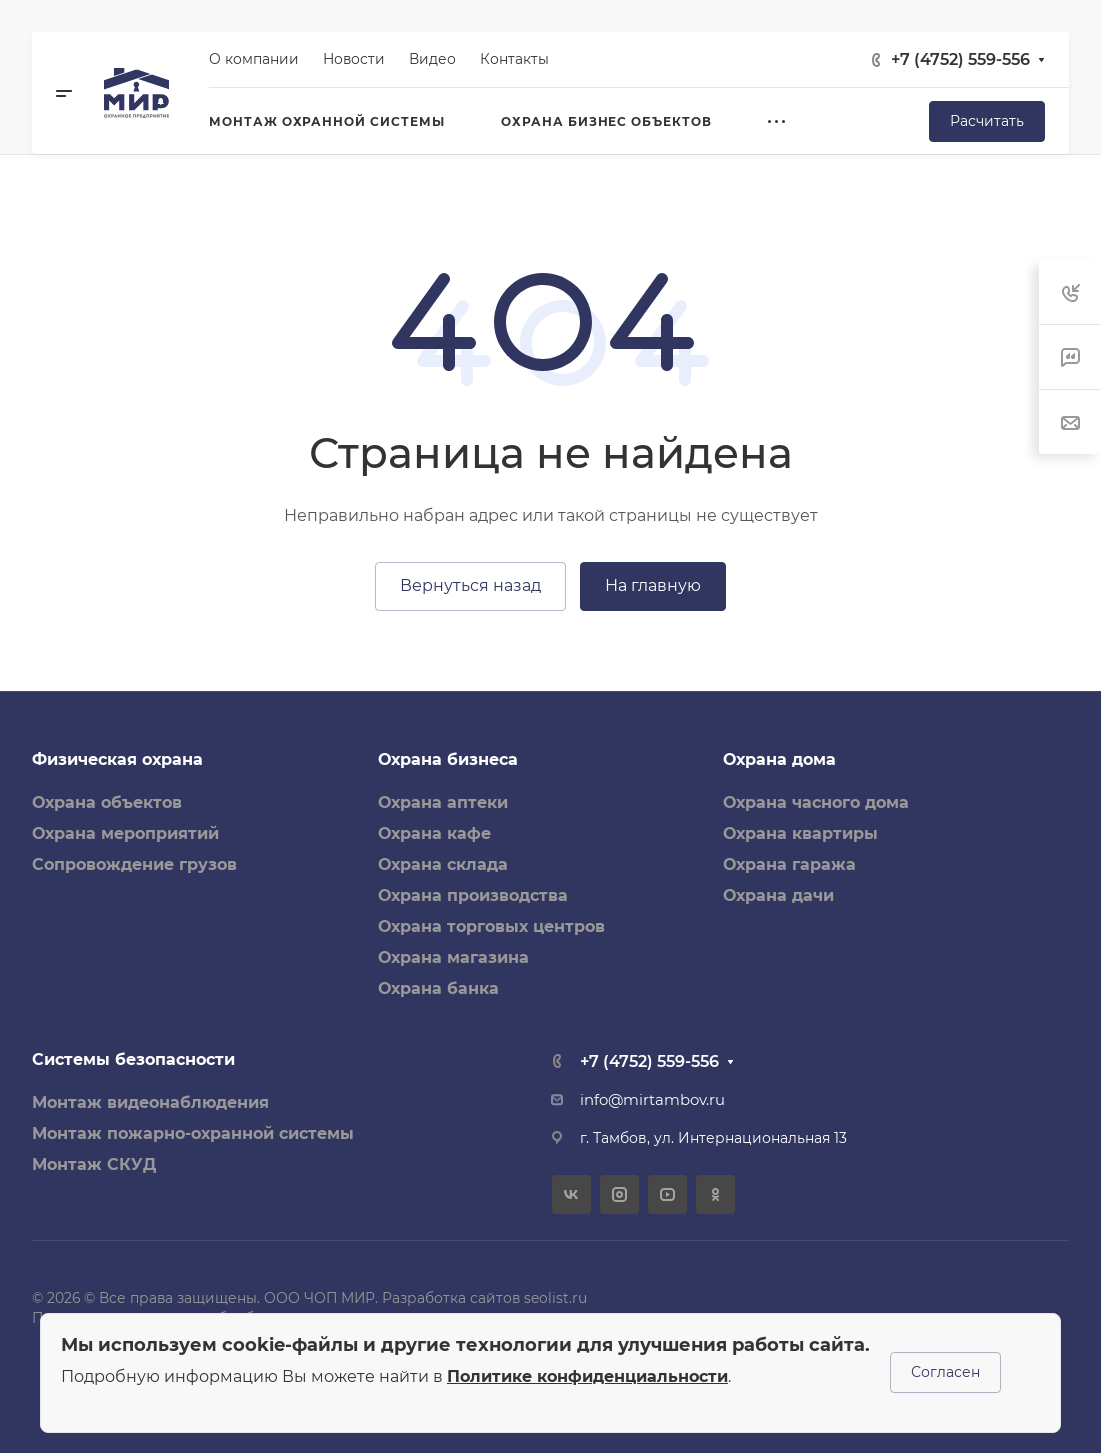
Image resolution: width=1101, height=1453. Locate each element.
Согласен (945, 1372)
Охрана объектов (107, 802)
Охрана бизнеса (448, 759)
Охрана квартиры (800, 833)
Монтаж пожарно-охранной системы (193, 1133)
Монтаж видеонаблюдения (150, 1102)
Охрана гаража (789, 864)
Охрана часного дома (816, 802)
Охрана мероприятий (125, 833)
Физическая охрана (117, 759)
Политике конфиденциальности (587, 1376)
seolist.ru (555, 1298)
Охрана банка (438, 988)
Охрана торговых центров (491, 926)
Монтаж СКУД (94, 1164)
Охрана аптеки (443, 802)
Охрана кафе (434, 833)
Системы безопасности (133, 1059)
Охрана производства (473, 895)
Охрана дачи (778, 895)
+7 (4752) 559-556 (960, 59)
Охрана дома (779, 759)
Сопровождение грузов (134, 864)
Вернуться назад (470, 585)
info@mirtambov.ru (652, 1100)
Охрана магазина (453, 957)
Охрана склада (443, 864)
